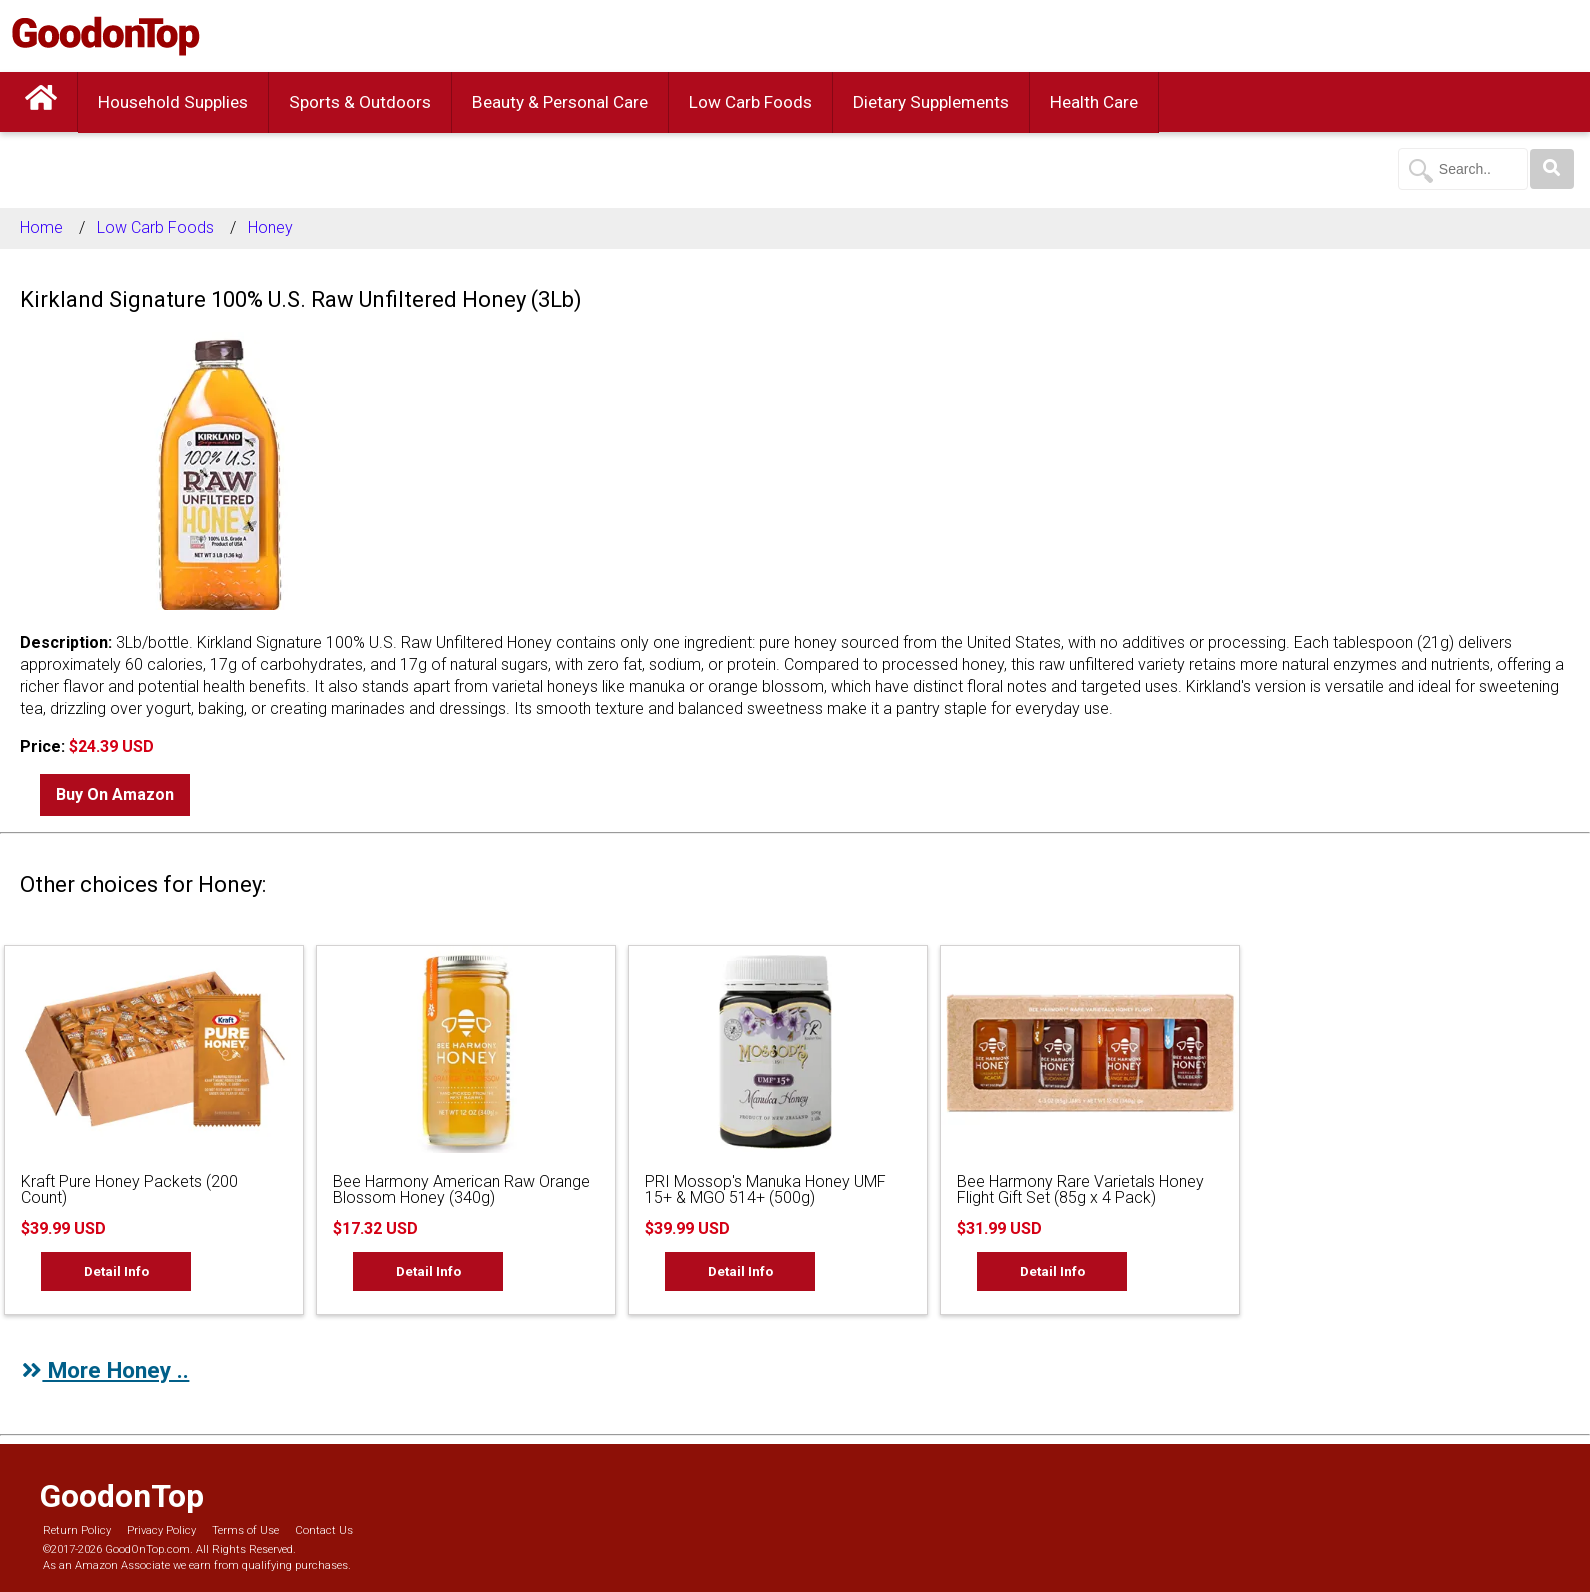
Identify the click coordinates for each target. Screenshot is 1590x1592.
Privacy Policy (161, 1530)
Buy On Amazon (115, 794)
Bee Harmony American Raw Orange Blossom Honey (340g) (461, 1189)
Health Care (1094, 102)
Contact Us (324, 1530)
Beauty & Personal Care (560, 102)
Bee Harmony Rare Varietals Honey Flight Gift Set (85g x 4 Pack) (1080, 1189)
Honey (270, 227)
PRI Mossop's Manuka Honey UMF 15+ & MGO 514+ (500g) (765, 1189)
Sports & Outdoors (360, 102)
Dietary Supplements (931, 102)
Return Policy (77, 1530)
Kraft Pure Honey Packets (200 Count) (129, 1189)
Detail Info (116, 1271)
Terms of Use (245, 1530)
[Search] (1552, 169)
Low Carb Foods (750, 102)
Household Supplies (173, 102)
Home (41, 227)
